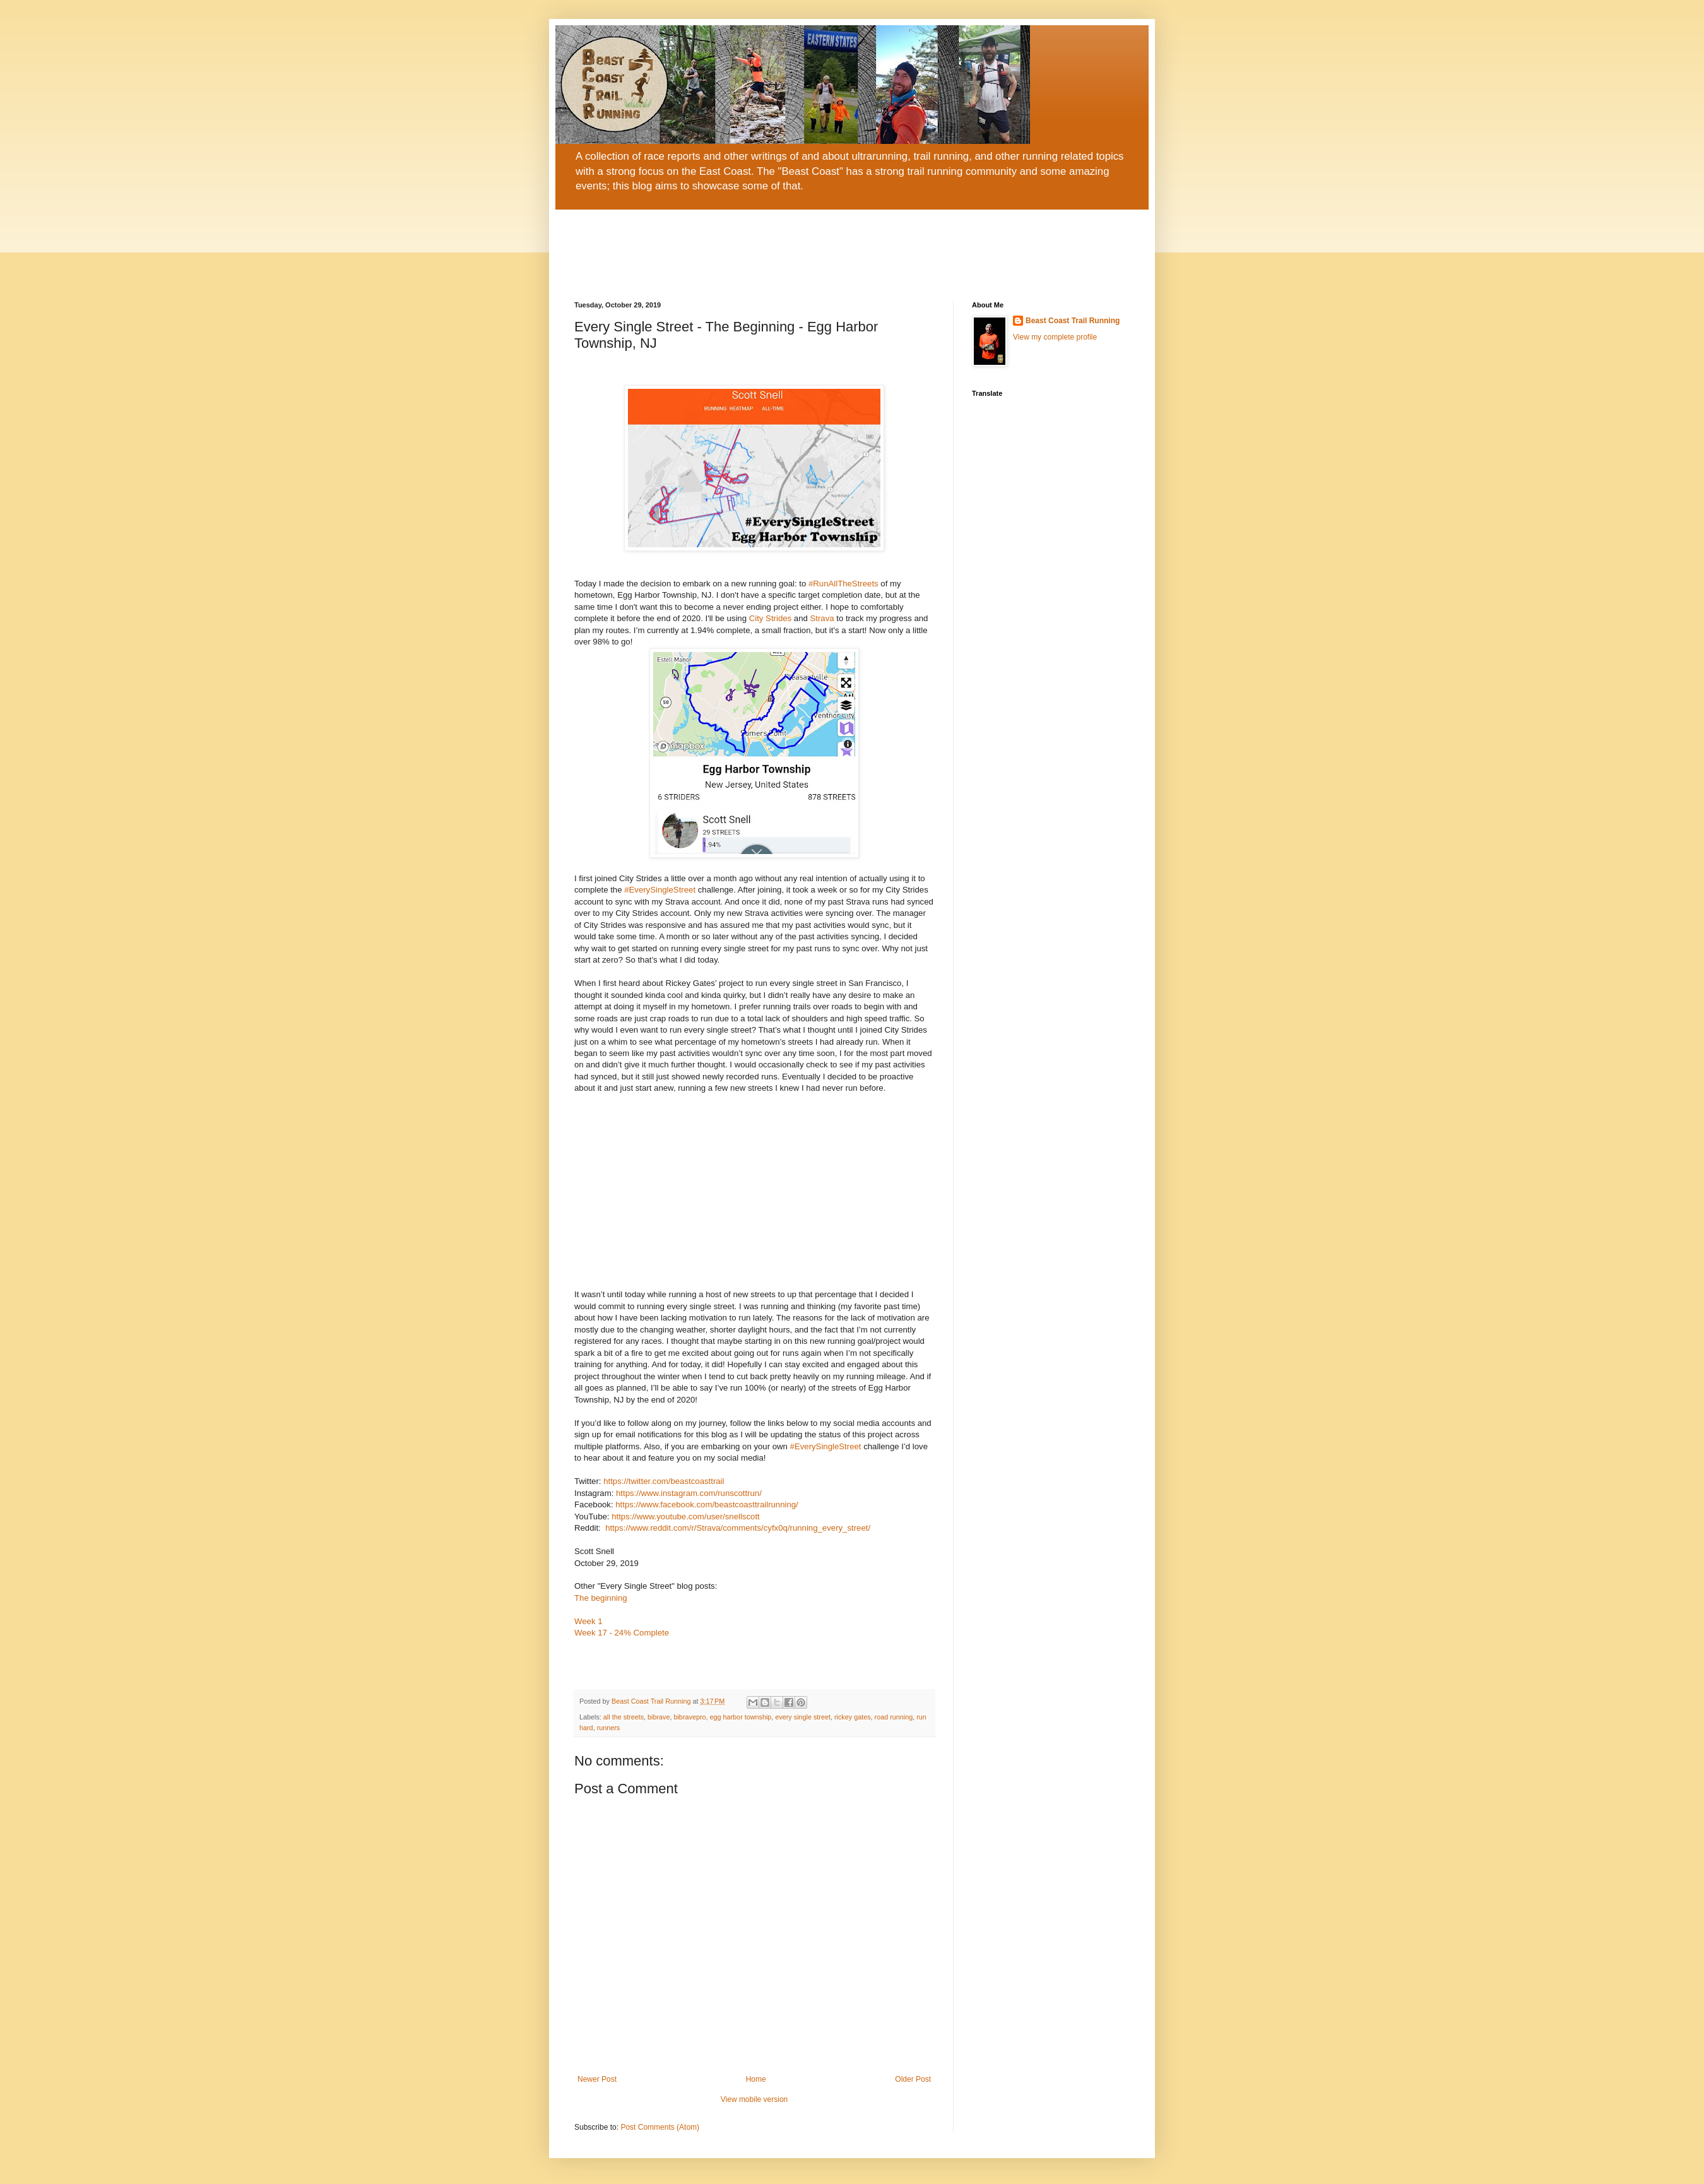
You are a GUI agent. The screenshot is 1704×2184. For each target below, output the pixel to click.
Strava (823, 618)
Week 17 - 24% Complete (621, 1632)
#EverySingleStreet (659, 889)
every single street (803, 1717)
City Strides (770, 618)
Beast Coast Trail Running (1073, 320)
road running (894, 1717)
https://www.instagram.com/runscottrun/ (689, 1493)
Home (756, 2079)
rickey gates (852, 1717)
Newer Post (597, 2079)
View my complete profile (1055, 337)
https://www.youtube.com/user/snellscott (686, 1516)
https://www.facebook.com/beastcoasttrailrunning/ (706, 1504)
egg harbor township (741, 1717)
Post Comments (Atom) (659, 2127)
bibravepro (689, 1717)
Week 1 (588, 1621)
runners (608, 1727)
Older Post (913, 2079)
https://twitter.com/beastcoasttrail (663, 1481)
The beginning (600, 1598)
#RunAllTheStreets (843, 583)
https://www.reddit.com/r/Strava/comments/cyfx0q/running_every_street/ (737, 1528)
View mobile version (754, 2099)
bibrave (659, 1717)
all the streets (623, 1717)
